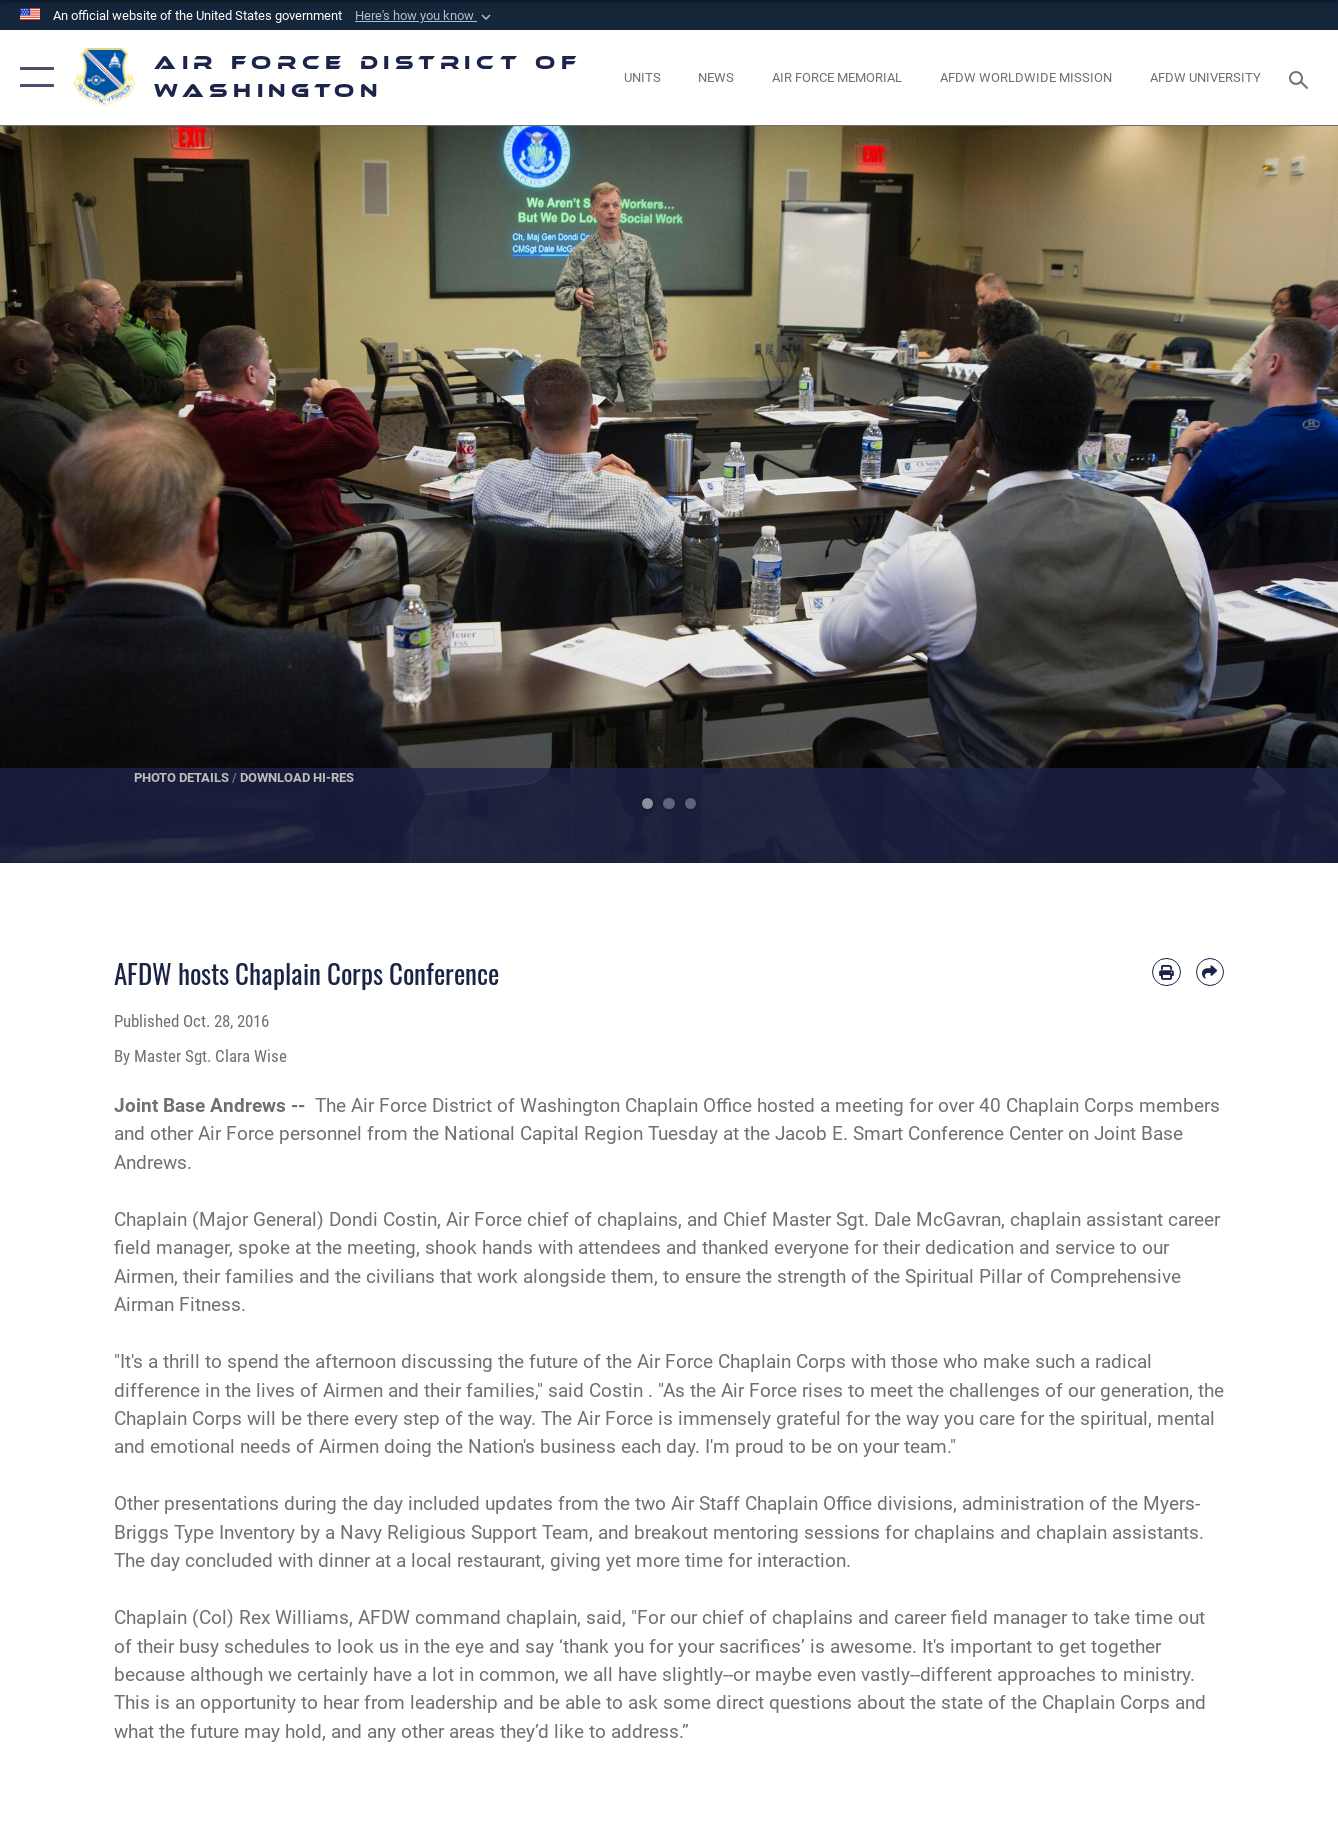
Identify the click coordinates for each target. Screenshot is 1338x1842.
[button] (425, 16)
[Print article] (1166, 972)
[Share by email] (1210, 972)
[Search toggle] (1302, 78)
